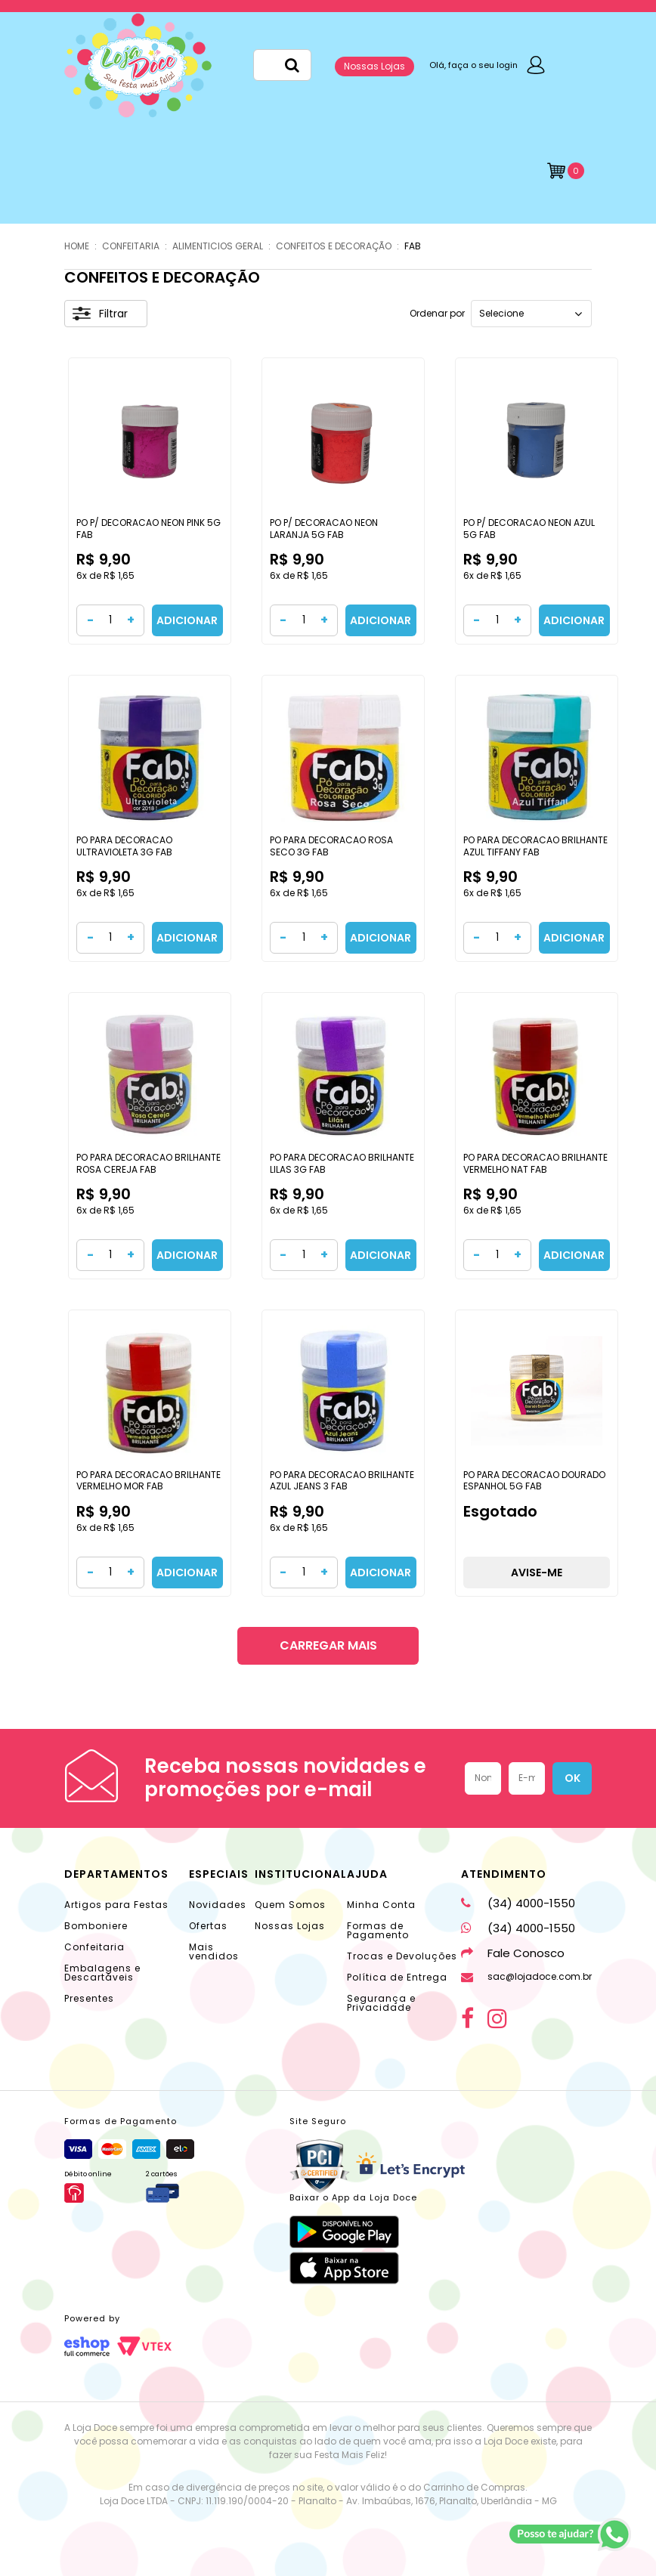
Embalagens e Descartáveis (102, 1973)
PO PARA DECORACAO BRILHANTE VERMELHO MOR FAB (148, 1480)
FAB (412, 246)
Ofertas (208, 1925)
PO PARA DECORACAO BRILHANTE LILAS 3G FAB (342, 1163)
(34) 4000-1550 (518, 1903)
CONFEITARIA (130, 246)
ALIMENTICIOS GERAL (217, 246)
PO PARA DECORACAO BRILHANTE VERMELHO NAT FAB (535, 1163)
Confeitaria (94, 1947)
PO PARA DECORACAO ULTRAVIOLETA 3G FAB (124, 845)
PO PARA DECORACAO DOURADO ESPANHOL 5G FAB (534, 1480)
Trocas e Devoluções (402, 1956)
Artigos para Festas (116, 1904)
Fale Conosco (513, 1953)
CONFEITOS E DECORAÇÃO (333, 246)
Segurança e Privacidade (381, 2003)
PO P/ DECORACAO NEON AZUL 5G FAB (529, 528)
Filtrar (100, 313)
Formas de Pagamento (378, 1930)
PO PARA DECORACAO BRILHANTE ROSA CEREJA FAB (148, 1163)
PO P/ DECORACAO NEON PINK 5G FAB (148, 528)
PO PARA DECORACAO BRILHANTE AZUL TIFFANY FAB (535, 845)
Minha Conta (381, 1904)
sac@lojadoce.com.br (526, 1976)
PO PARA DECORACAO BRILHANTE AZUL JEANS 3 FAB (342, 1480)
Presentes (89, 1998)
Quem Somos (290, 1904)
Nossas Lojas (374, 66)
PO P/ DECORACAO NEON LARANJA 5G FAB (324, 528)
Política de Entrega (397, 1977)
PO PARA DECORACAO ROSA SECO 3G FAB (331, 845)
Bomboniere (96, 1925)
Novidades (217, 1904)
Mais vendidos (214, 1951)
